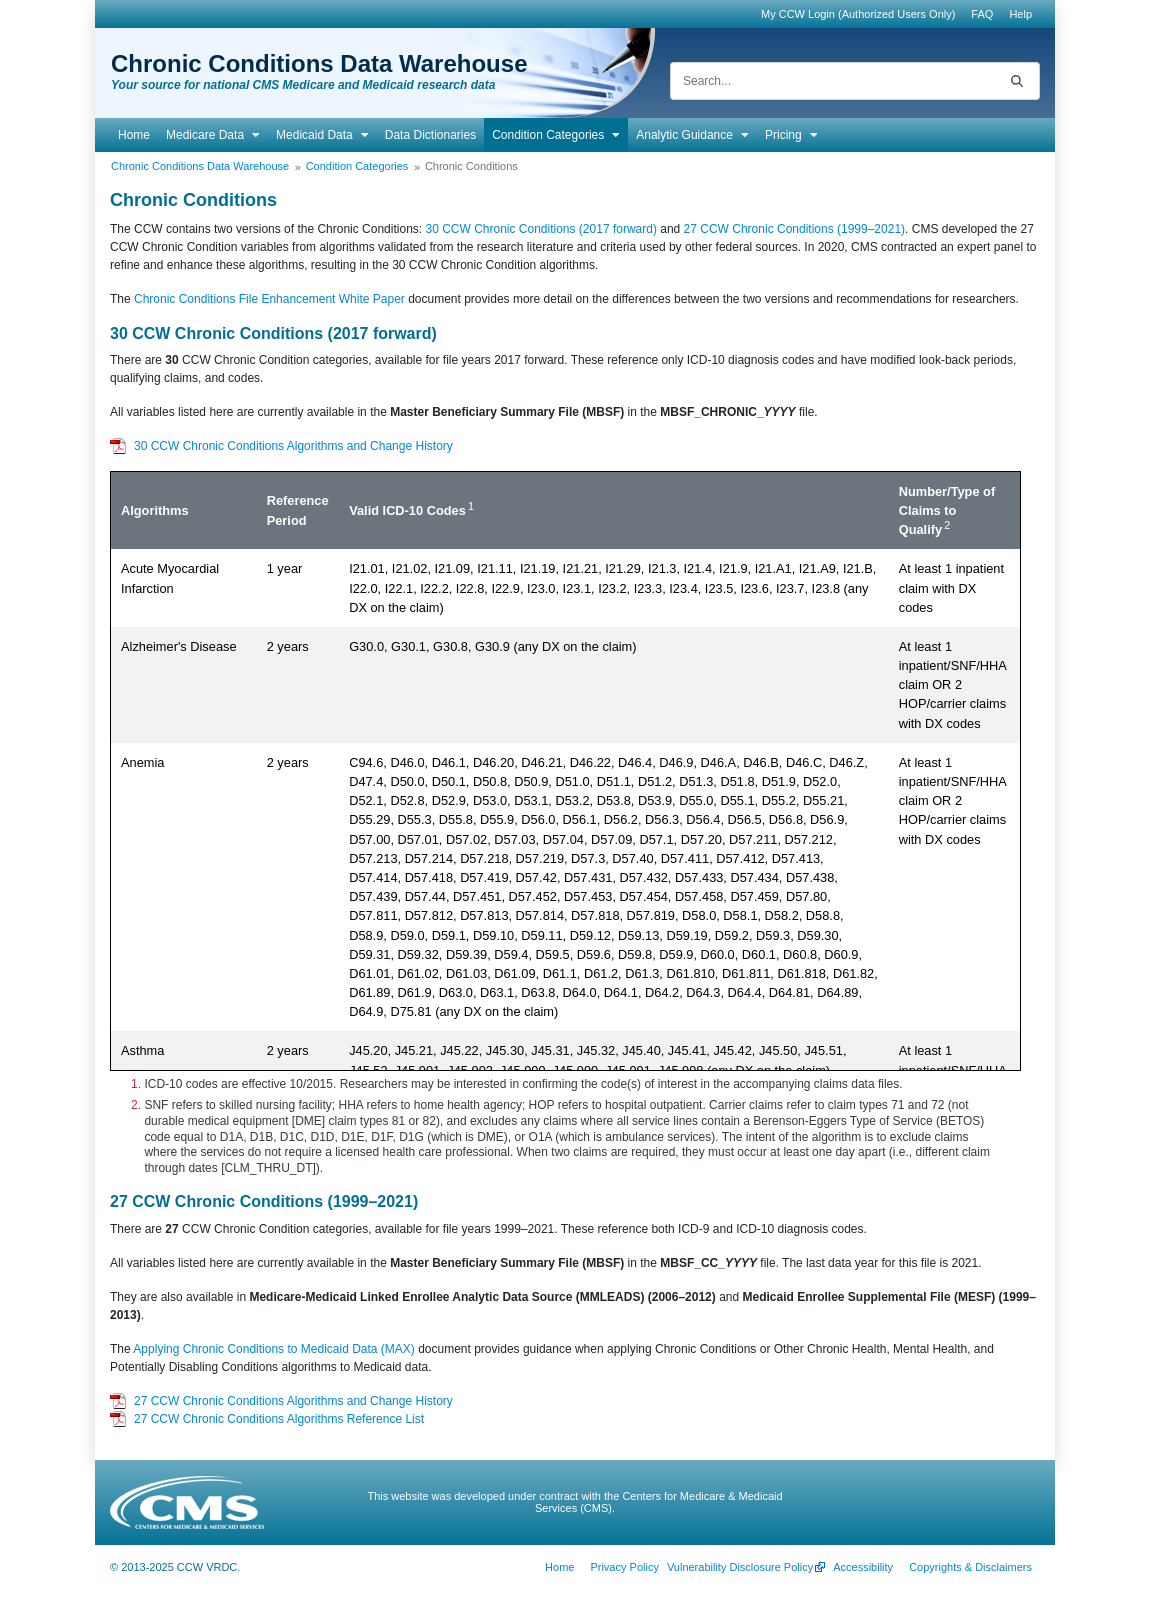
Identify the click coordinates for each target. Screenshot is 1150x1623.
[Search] (832, 81)
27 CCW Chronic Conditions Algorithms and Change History (293, 1401)
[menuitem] (982, 14)
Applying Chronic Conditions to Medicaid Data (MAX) (273, 1349)
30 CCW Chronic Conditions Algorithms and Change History (293, 446)
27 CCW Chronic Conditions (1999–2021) (794, 229)
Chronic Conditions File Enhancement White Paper (269, 299)
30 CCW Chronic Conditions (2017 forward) (540, 229)
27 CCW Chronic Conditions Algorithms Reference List (279, 1419)
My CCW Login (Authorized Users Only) (858, 14)
